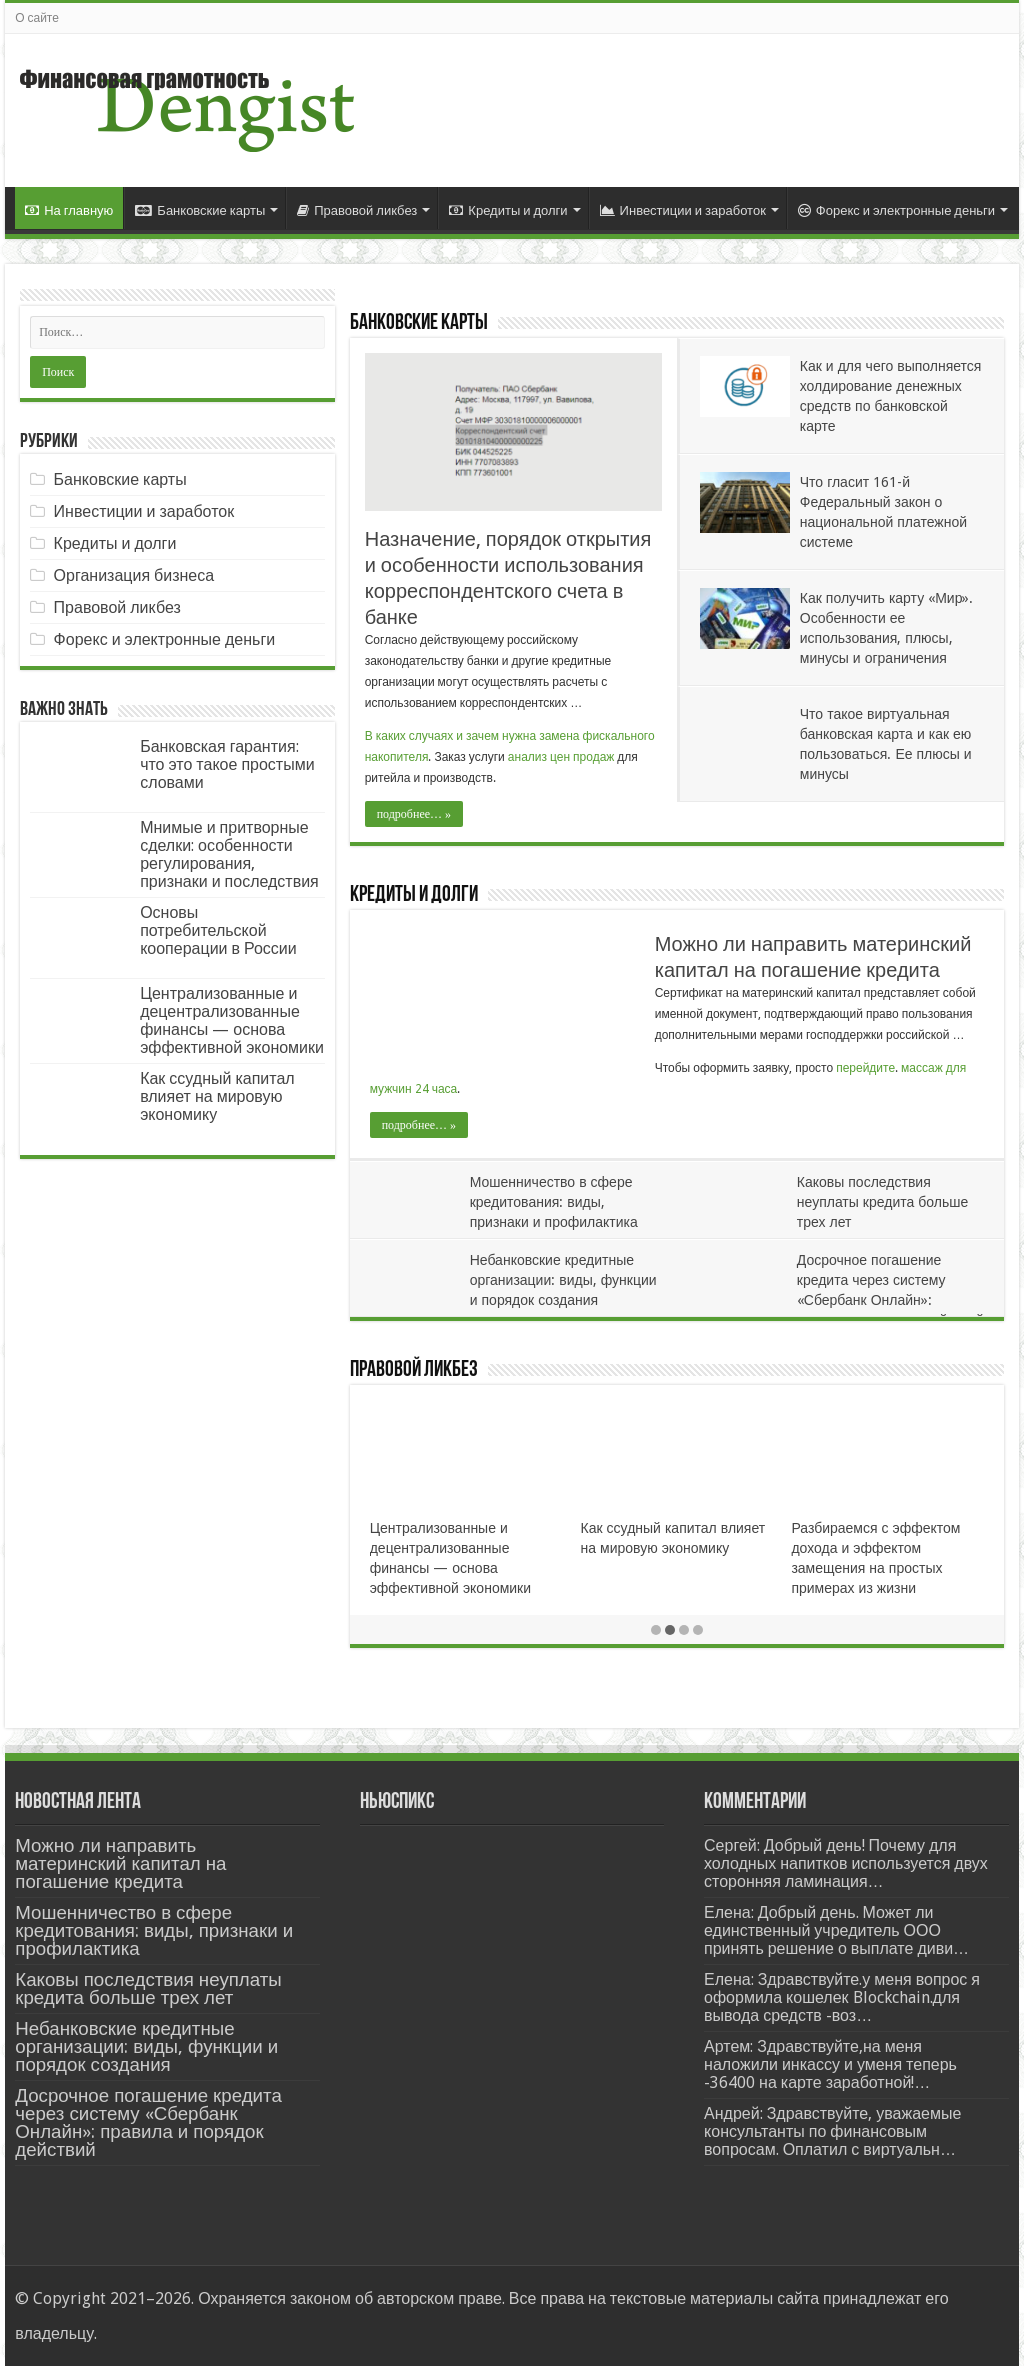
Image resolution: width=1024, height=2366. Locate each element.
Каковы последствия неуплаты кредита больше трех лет (882, 1202)
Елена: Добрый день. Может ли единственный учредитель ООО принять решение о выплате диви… (836, 1930)
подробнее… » (414, 814)
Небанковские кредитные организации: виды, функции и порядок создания (563, 1280)
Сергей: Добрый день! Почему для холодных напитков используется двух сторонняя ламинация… (846, 1863)
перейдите (865, 1068)
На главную (69, 210)
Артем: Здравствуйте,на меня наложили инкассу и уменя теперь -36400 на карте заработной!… (830, 2064)
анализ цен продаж (561, 757)
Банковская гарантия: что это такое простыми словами (227, 764)
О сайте (37, 18)
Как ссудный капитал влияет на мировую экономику (217, 1096)
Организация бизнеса (134, 575)
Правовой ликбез (357, 210)
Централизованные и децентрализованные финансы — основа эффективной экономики (232, 1020)
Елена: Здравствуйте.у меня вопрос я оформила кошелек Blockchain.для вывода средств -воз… (842, 1997)
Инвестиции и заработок (683, 210)
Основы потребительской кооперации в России (218, 930)
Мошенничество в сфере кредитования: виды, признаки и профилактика (554, 1202)
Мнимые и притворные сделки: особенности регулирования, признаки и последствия (229, 854)
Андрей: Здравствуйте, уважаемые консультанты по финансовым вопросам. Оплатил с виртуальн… (832, 2131)
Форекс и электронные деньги (896, 210)
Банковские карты (200, 210)
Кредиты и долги (508, 210)
